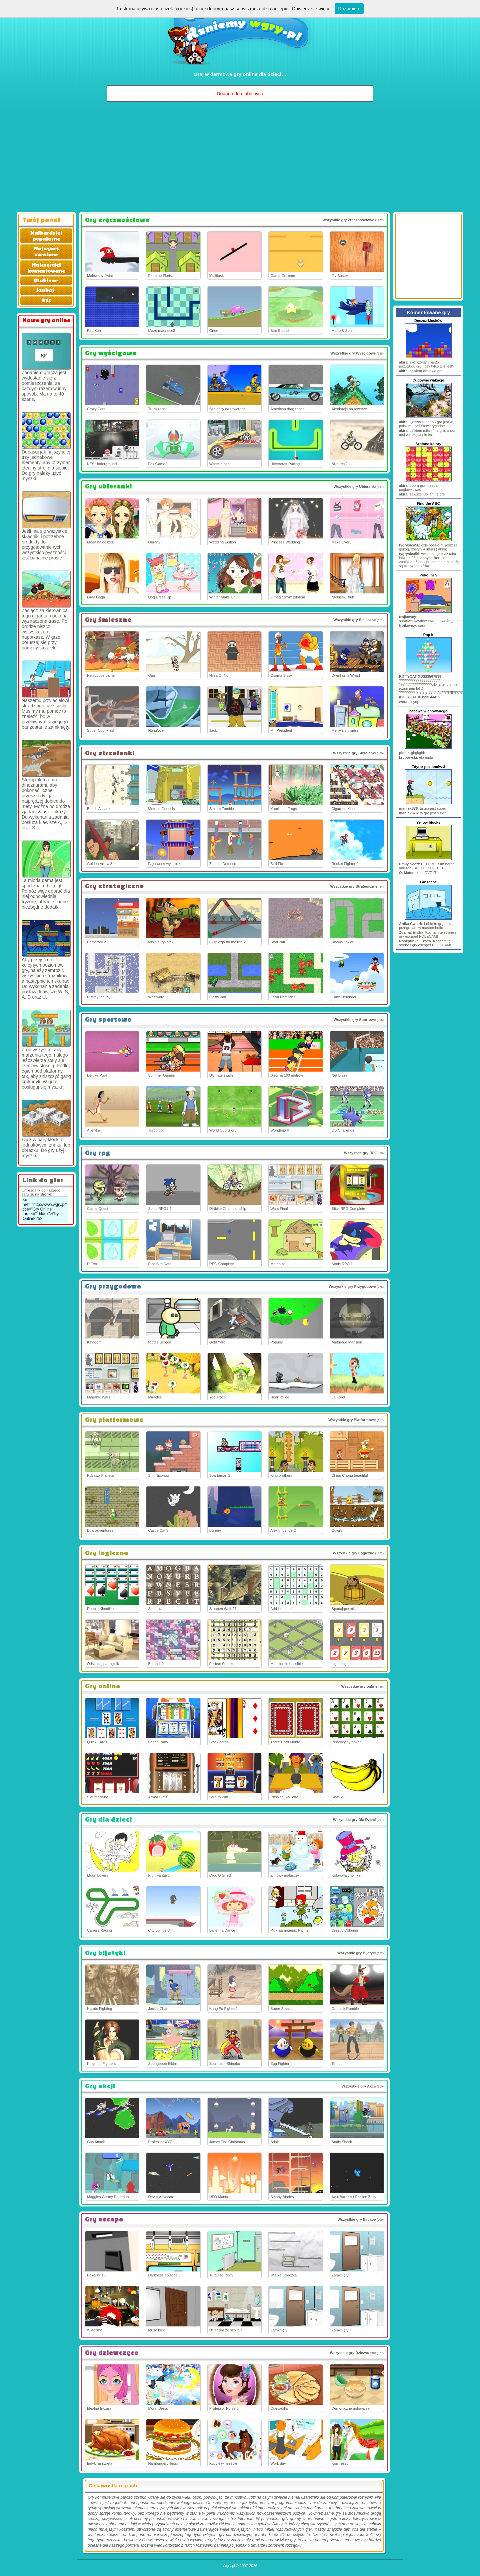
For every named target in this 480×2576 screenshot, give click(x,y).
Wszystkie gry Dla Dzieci (354, 1820)
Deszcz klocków (428, 321)
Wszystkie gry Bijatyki (356, 1953)
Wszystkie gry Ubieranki (355, 486)
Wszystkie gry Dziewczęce (353, 2353)
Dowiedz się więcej (311, 8)
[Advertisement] (240, 158)
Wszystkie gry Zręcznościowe (348, 220)
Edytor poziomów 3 (428, 767)
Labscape (428, 882)
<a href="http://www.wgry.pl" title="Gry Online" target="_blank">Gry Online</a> (45, 1210)
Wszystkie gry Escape (356, 2219)
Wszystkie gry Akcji (359, 2086)
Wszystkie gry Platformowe (352, 1420)
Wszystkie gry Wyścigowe (353, 353)
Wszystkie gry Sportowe (355, 1020)
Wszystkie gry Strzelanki (354, 753)
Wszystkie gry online (359, 1686)
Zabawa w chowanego (428, 711)
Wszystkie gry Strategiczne (353, 886)
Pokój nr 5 (428, 575)
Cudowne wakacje (428, 380)
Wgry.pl (229, 2566)
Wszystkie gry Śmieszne (354, 620)
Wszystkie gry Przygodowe (352, 1286)
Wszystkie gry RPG (360, 1153)
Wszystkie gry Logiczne (353, 1553)
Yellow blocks (428, 822)
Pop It (428, 635)
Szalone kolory (428, 444)
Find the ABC (428, 503)
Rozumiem (349, 8)
